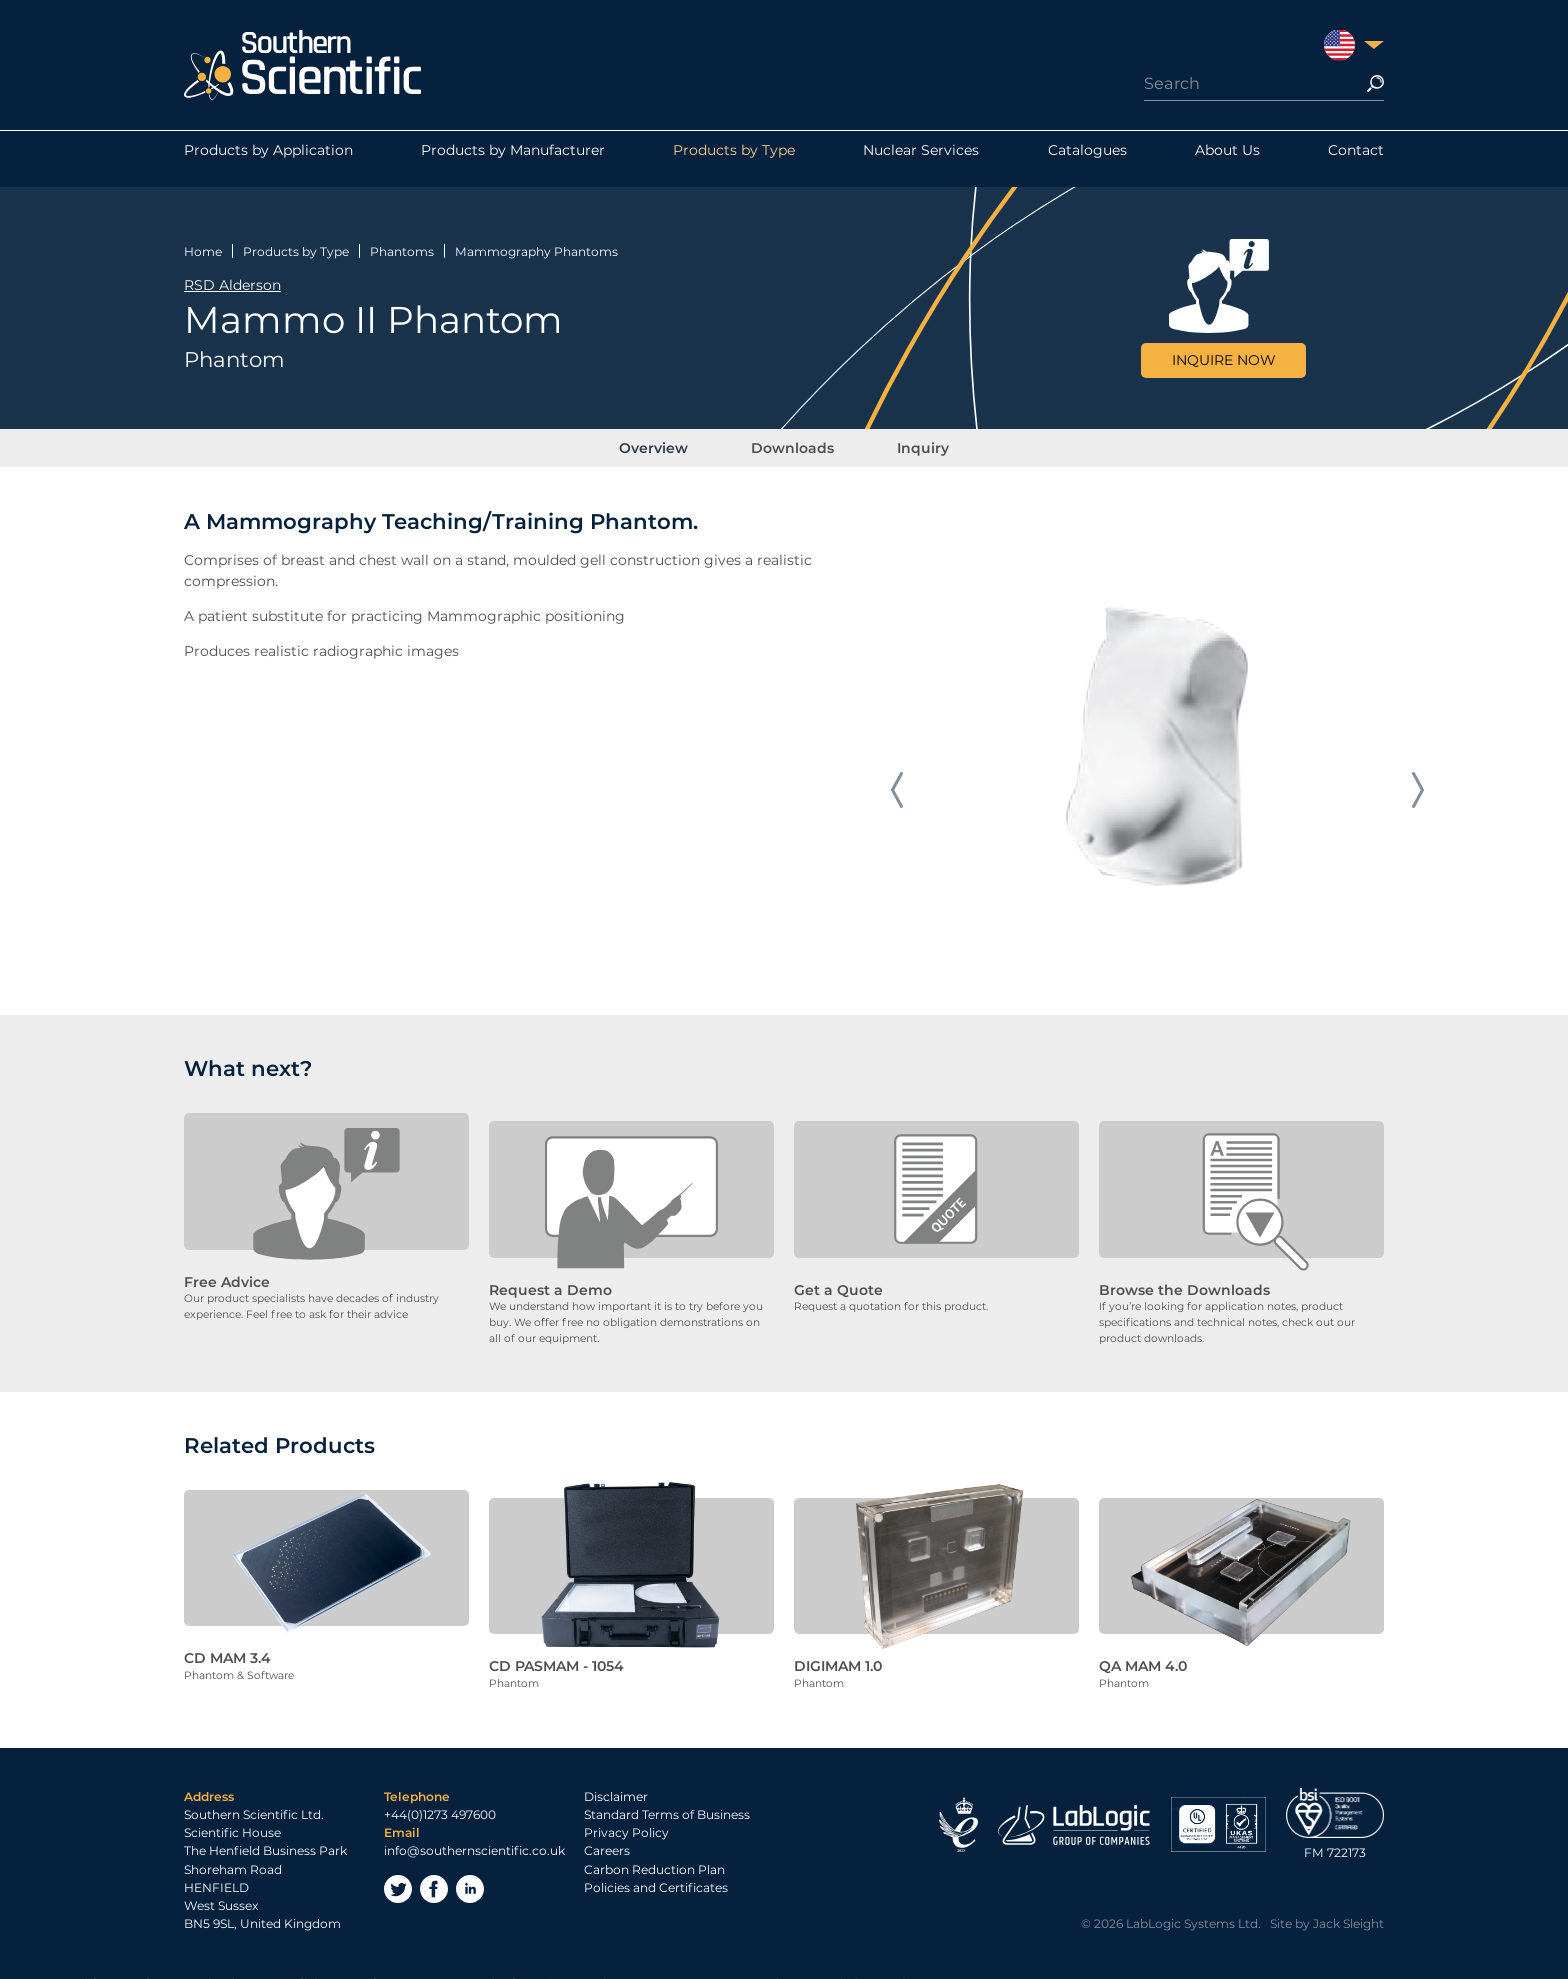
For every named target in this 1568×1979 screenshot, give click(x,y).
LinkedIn (470, 1873)
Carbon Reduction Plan (654, 1853)
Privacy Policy (626, 1816)
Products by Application (268, 159)
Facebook (434, 1873)
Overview (676, 439)
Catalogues (1087, 159)
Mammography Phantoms (536, 242)
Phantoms (402, 242)
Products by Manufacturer (513, 159)
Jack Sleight (1348, 1907)
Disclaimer (616, 1780)
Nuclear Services (921, 159)
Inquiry (900, 439)
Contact (1356, 159)
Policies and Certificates (656, 1871)
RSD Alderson (232, 276)
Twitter (398, 1873)
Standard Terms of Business (667, 1798)
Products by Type (734, 159)
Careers (607, 1834)
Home (203, 242)
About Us (1227, 159)
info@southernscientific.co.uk (474, 1834)
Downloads (792, 439)
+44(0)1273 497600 (440, 1798)
